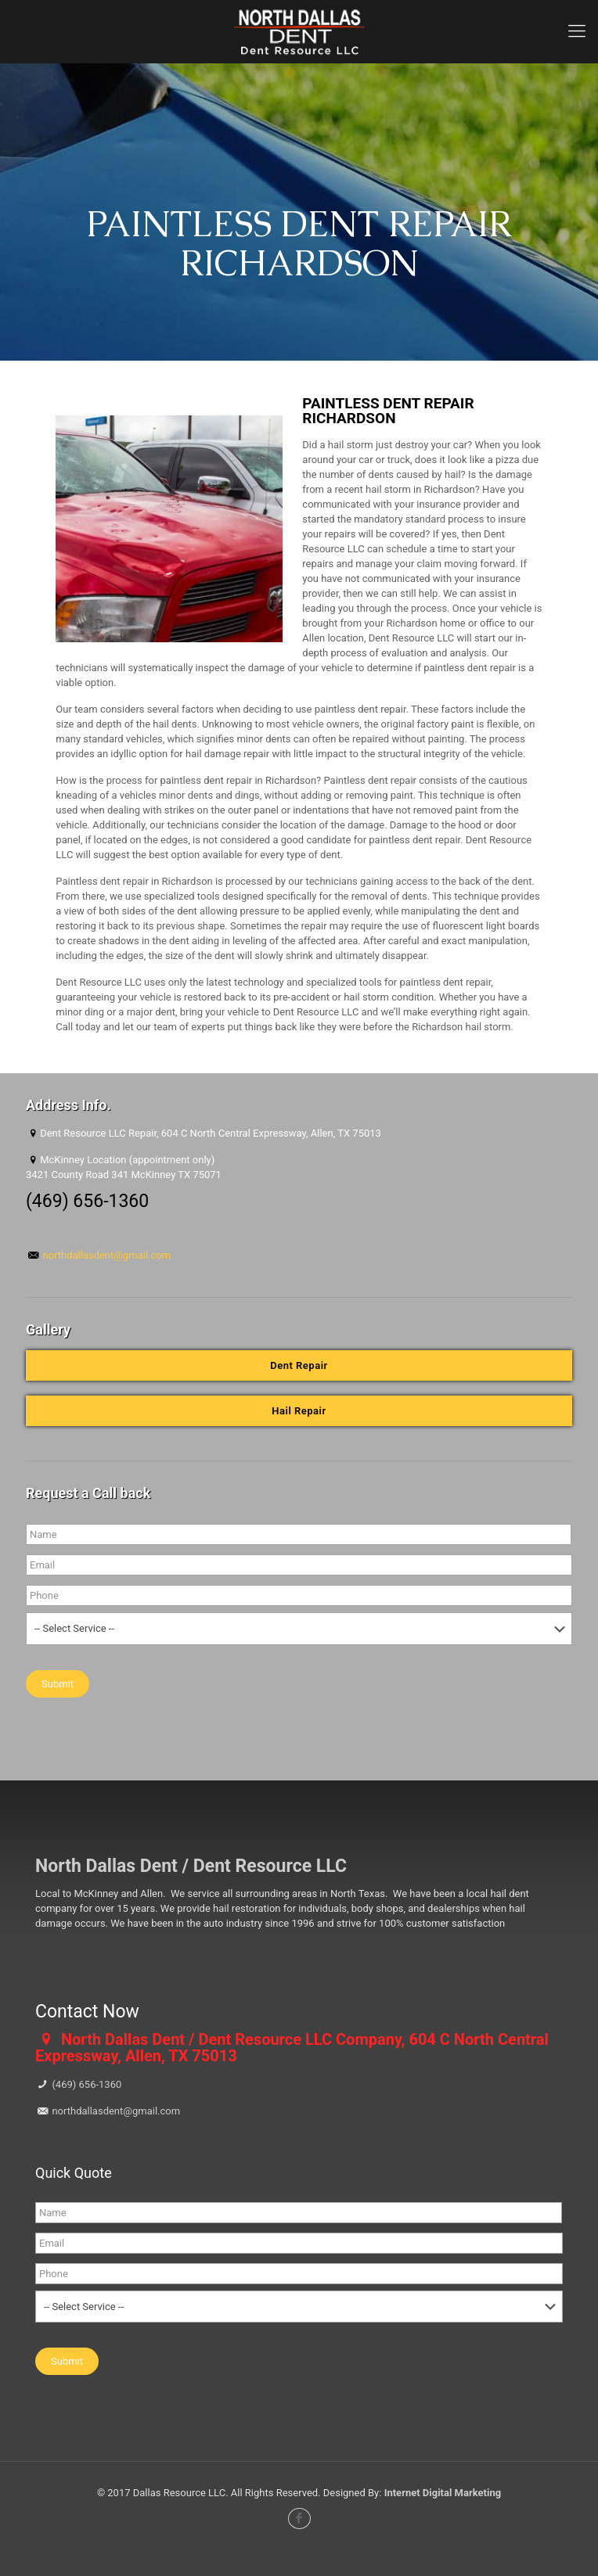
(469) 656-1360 (85, 2084)
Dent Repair (298, 1365)
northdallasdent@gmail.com (105, 1255)
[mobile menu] (577, 31)
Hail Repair (299, 1411)
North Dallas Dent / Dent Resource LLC (191, 1866)
